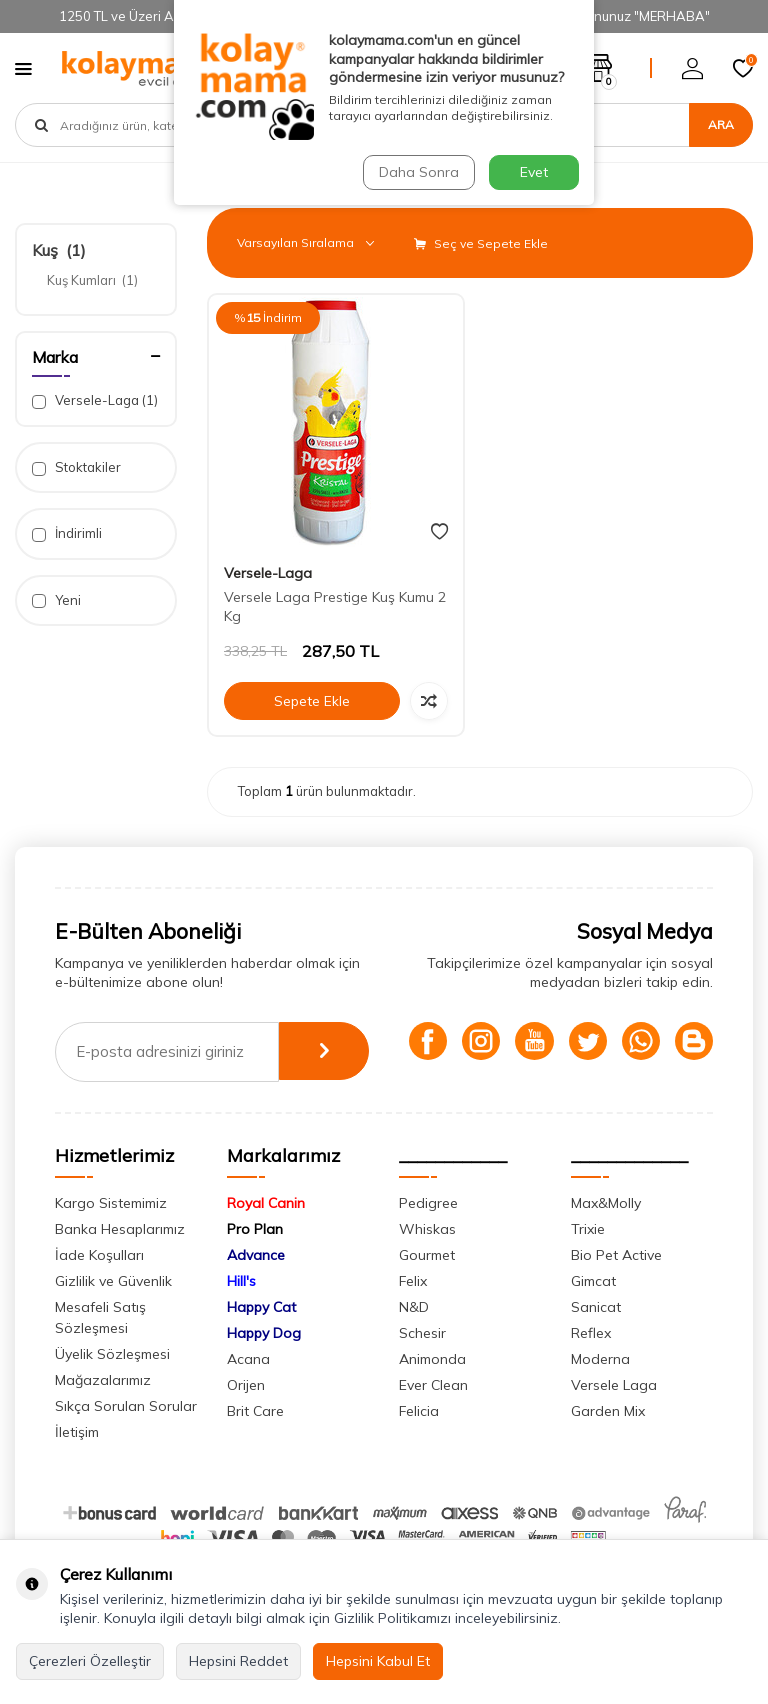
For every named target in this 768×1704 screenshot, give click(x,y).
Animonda (432, 1394)
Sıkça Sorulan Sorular (126, 1441)
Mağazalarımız (103, 1415)
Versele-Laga (95, 400)
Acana (248, 1394)
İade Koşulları (99, 1290)
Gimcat (593, 1316)
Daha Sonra (418, 172)
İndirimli (67, 533)
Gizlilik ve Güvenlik (113, 1316)
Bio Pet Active (616, 1290)
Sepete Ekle (312, 701)
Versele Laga (614, 1420)
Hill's (241, 1316)
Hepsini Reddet (238, 1661)
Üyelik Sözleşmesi (112, 1389)
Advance (256, 1290)
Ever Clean (433, 1420)
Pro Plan (255, 1264)
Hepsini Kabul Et (378, 1661)
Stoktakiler (76, 467)
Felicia (419, 1446)
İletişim (77, 1467)
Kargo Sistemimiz (111, 1238)
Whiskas (427, 1264)
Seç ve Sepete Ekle (481, 243)
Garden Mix (608, 1446)
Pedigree (428, 1238)
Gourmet (427, 1290)
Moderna (600, 1394)
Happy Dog (264, 1368)
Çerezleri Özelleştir (90, 1661)
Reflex (591, 1368)
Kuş (59, 250)
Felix (413, 1316)
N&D (414, 1342)
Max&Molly (606, 1238)
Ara (721, 124)
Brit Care (255, 1446)
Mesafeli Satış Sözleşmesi (100, 1352)
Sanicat (596, 1342)
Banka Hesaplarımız (120, 1264)
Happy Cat (261, 1342)
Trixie (588, 1264)
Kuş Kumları (92, 280)
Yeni (56, 600)
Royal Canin (266, 1238)
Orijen (246, 1420)
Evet (534, 172)
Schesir (422, 1368)
